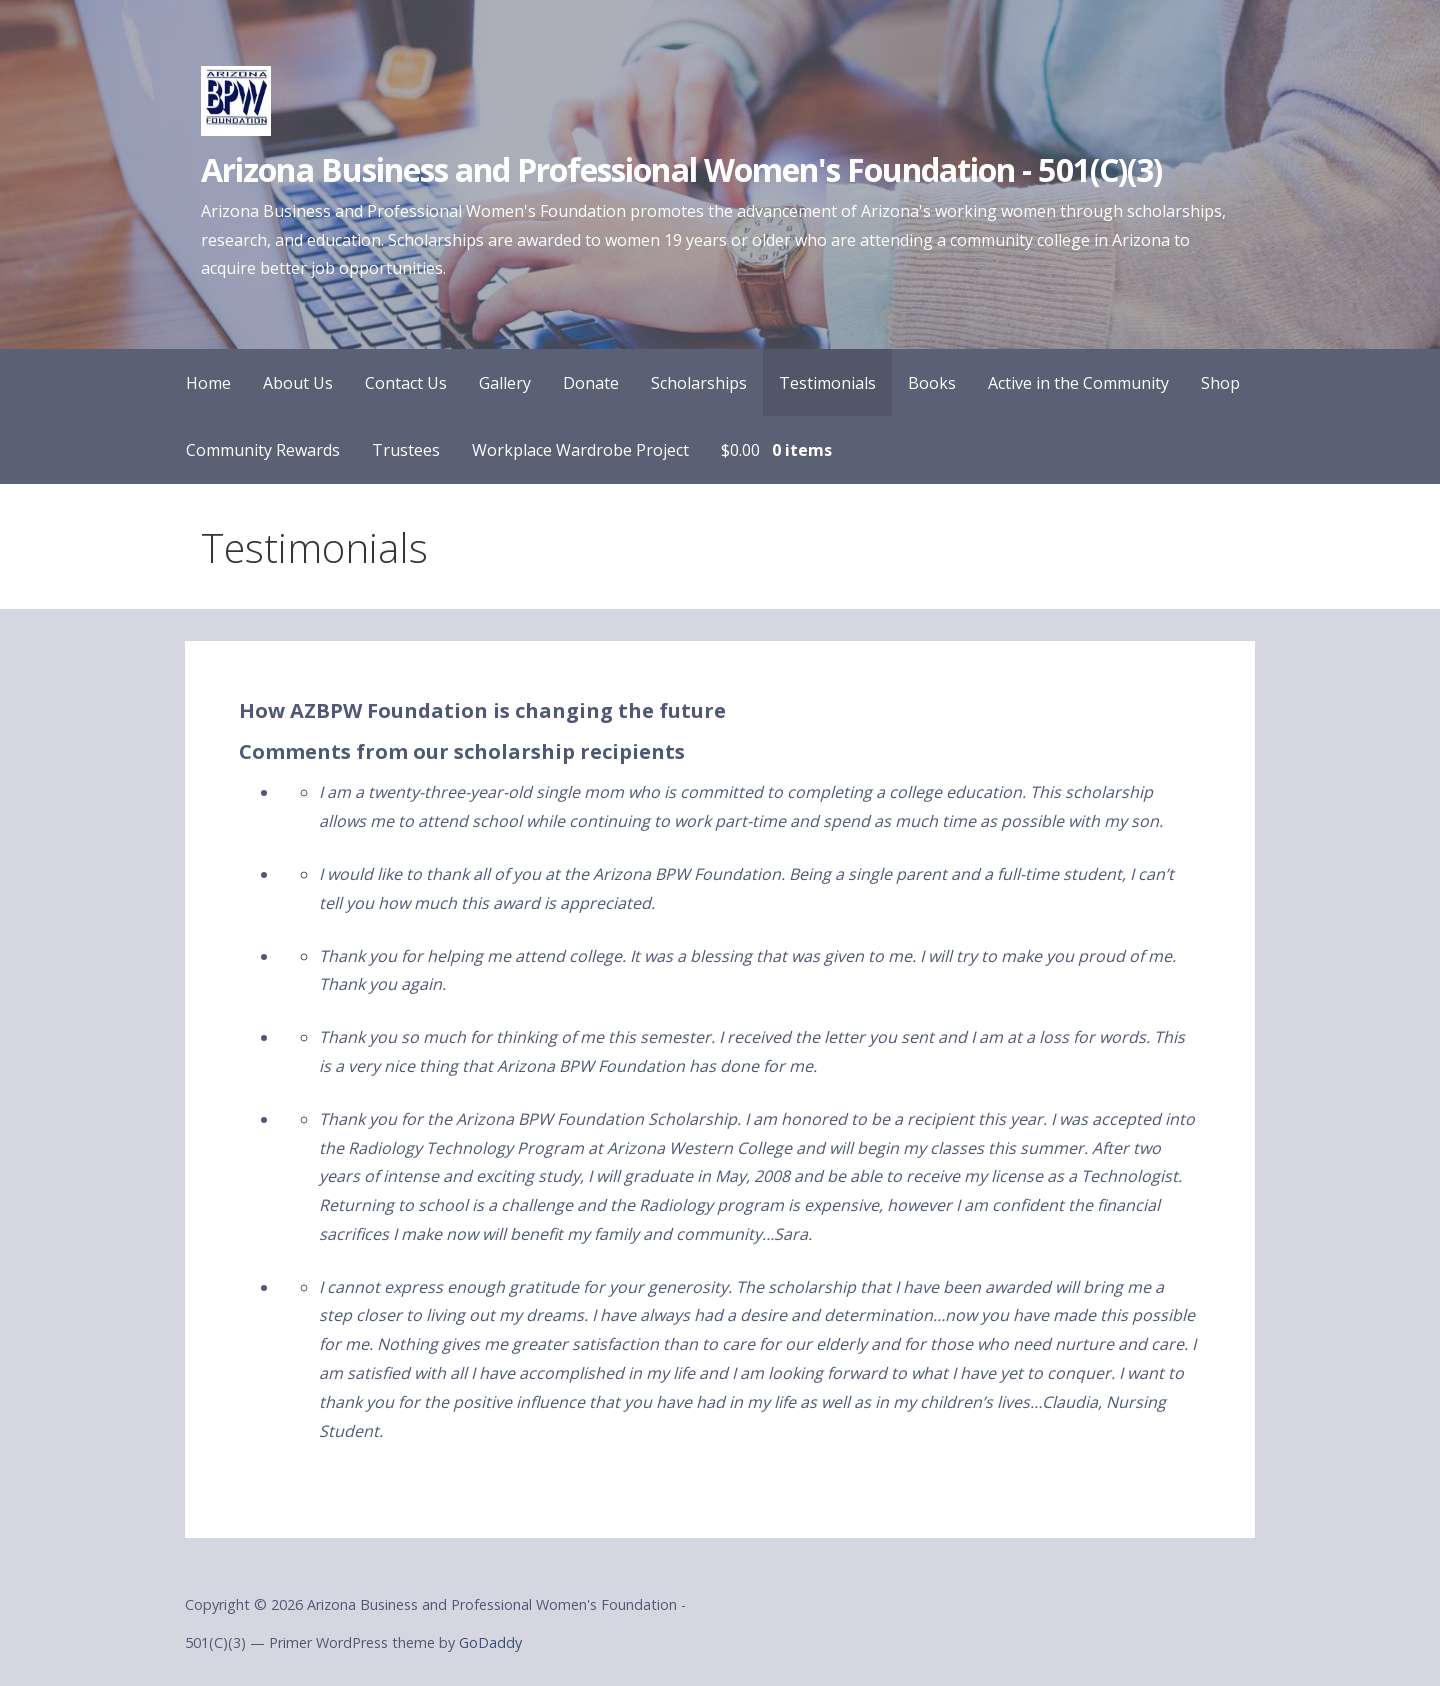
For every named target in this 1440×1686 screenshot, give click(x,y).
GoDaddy (490, 1642)
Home (208, 383)
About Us (298, 383)
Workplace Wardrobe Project (580, 450)
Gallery (505, 383)
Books (932, 383)
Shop (1220, 383)
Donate (591, 383)
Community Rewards (263, 450)
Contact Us (406, 383)
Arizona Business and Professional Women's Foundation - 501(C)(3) (681, 169)
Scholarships (699, 383)
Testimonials (827, 383)
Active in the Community (1078, 383)
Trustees (406, 450)
